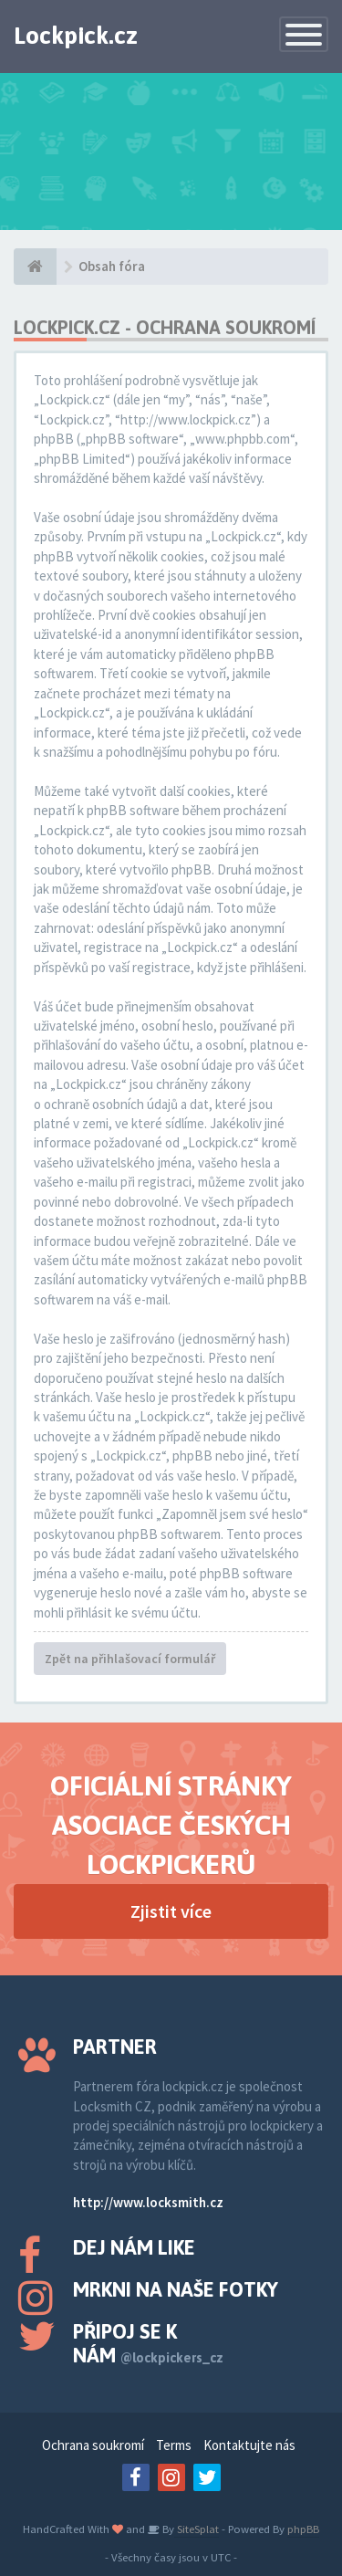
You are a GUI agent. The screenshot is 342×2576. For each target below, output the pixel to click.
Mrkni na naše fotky (175, 2289)
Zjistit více (171, 1911)
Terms (174, 2445)
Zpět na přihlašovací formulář (130, 1658)
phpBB (303, 2528)
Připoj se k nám (148, 2343)
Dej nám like (134, 2247)
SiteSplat (196, 2528)
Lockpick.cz (76, 35)
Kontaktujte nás (249, 2445)
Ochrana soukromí (93, 2445)
